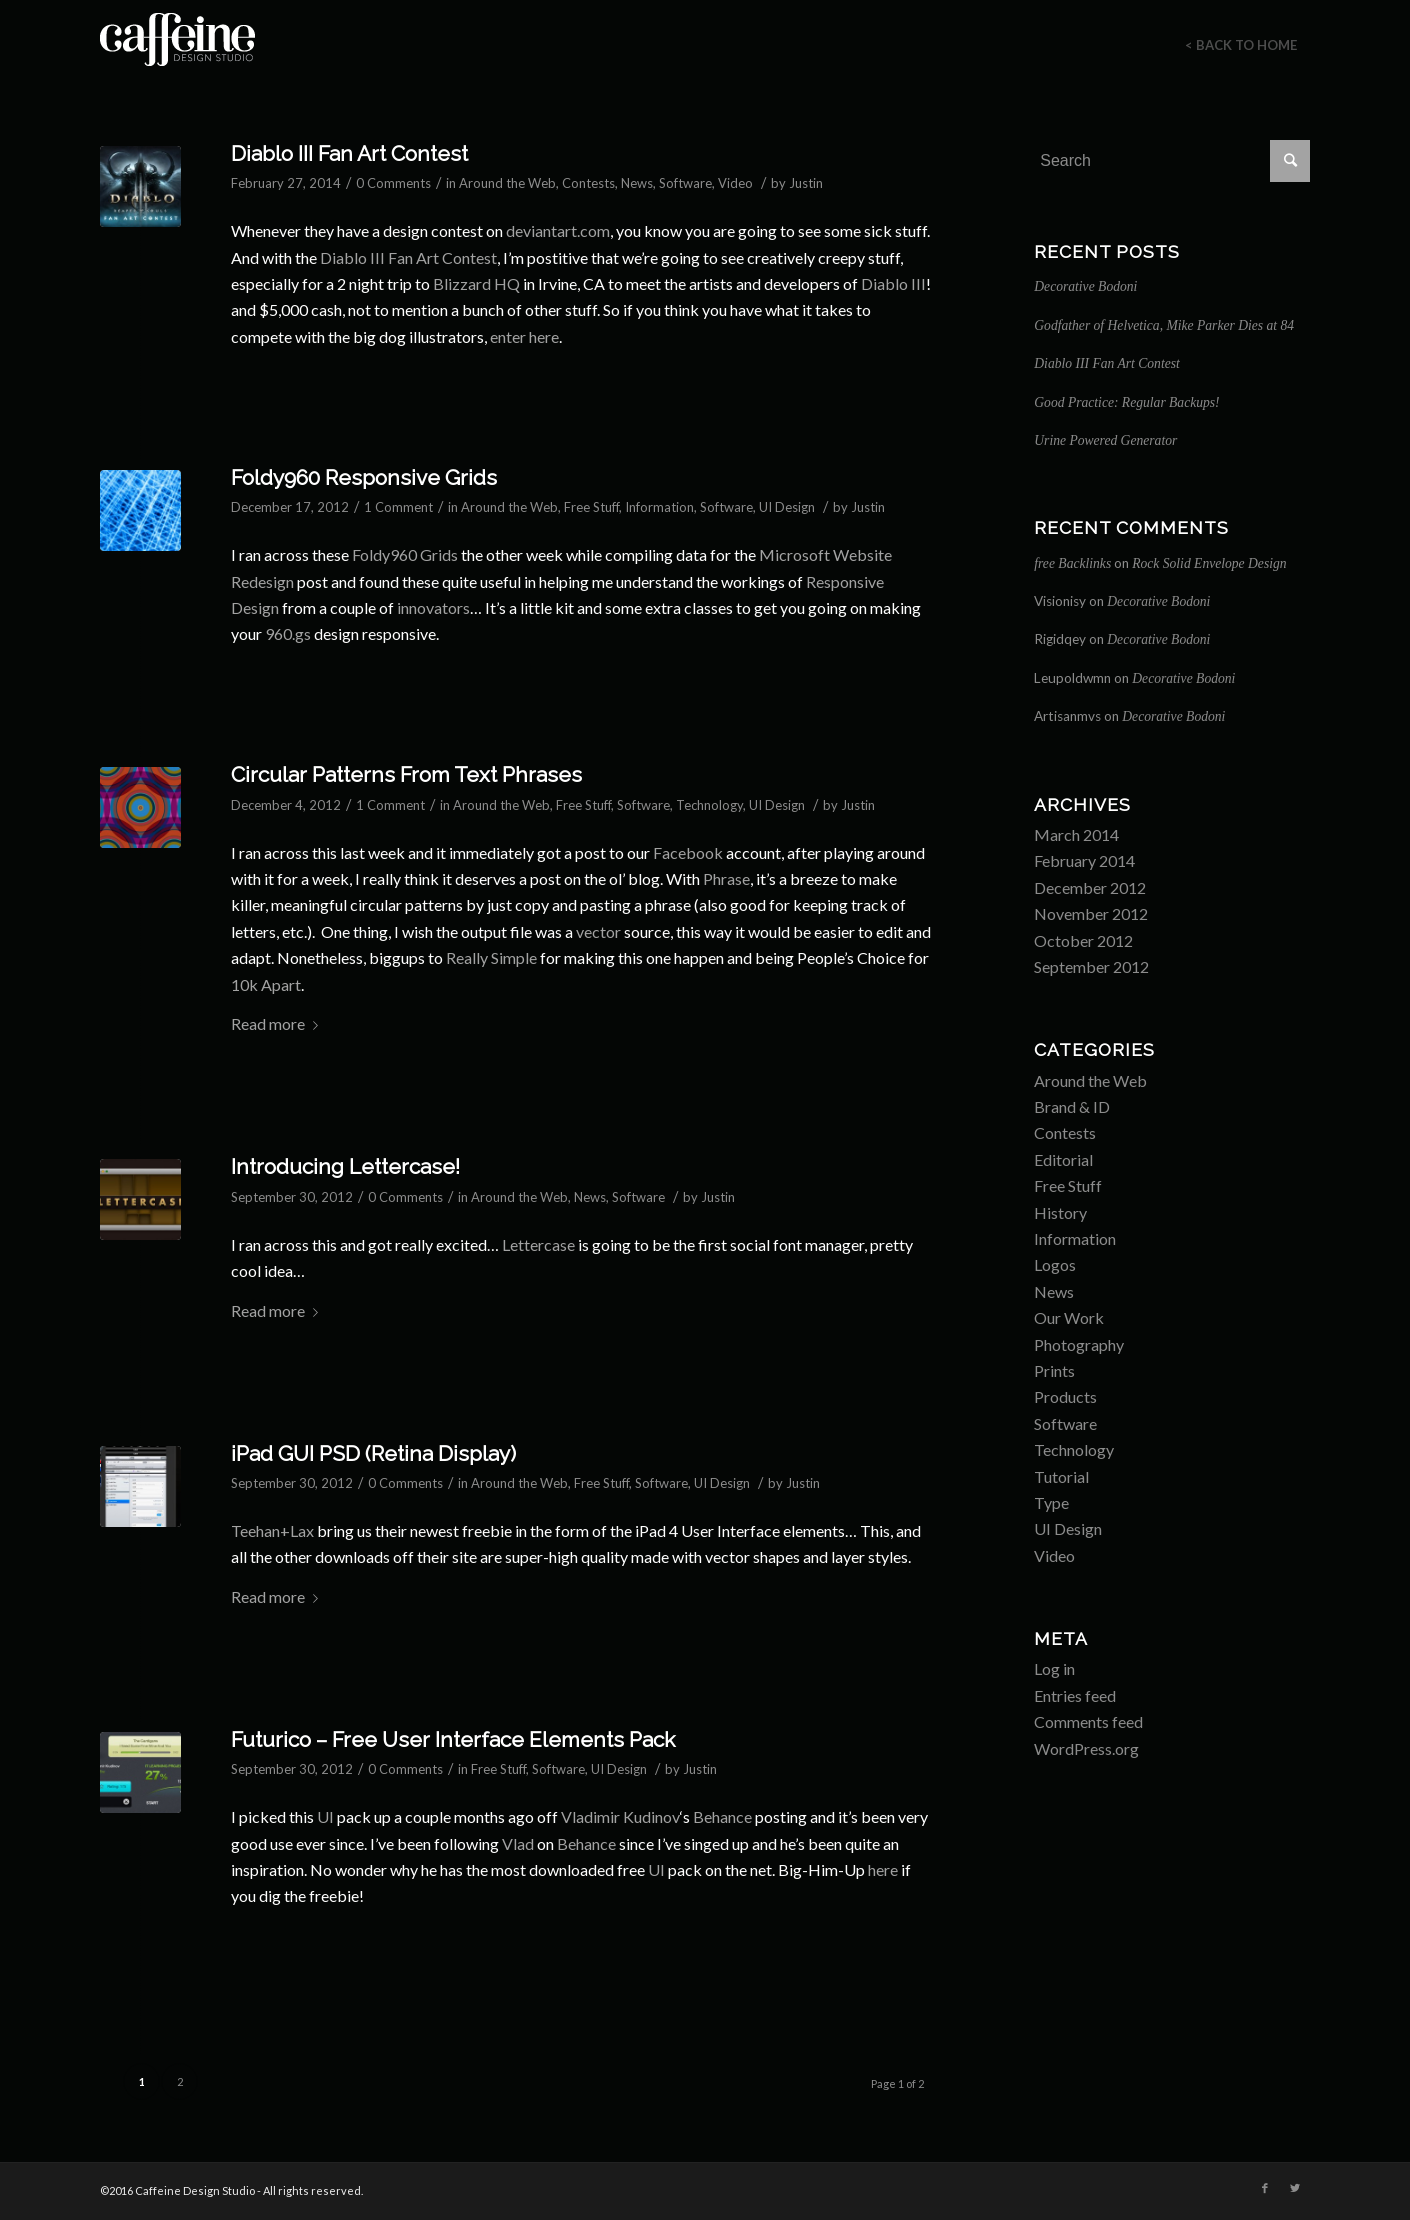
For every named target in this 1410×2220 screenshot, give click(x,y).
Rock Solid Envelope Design (1209, 563)
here (883, 1869)
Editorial (1063, 1159)
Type (1051, 1502)
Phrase (726, 878)
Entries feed (1075, 1695)
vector (598, 931)
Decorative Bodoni (1085, 286)
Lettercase (538, 1244)
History (1060, 1212)
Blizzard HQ (476, 283)
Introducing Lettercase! (345, 1166)
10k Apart (266, 984)
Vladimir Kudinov (620, 1816)
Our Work (1069, 1317)
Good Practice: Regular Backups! (1126, 402)
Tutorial (1061, 1476)
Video (735, 183)
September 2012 (1091, 966)
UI (325, 1816)
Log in (1054, 1668)
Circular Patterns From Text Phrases (406, 774)
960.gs (288, 633)
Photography (1079, 1344)
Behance (722, 1816)
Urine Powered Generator (1105, 440)
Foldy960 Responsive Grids (364, 477)
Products (1065, 1396)
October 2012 (1083, 940)
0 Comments (393, 183)
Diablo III (893, 283)
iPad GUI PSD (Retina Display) (373, 1453)
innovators (433, 607)
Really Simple (491, 957)
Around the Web (507, 183)
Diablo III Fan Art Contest (349, 153)
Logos (1055, 1264)
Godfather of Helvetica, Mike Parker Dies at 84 (1164, 325)
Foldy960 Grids (405, 554)
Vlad (518, 1843)
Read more (278, 1023)
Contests (588, 183)
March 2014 (1076, 834)
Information (659, 507)
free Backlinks (1072, 563)
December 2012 (1090, 887)
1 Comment (398, 507)
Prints (1054, 1370)
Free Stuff (591, 507)
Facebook (688, 852)
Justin (806, 183)
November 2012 (1091, 913)
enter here (524, 336)
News (637, 183)
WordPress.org (1086, 1748)
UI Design (787, 507)
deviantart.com (558, 230)
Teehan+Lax (272, 1530)
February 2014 (1084, 860)
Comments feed (1088, 1721)
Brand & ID (1072, 1106)
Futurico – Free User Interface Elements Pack (453, 1739)
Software (685, 183)
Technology (709, 805)
